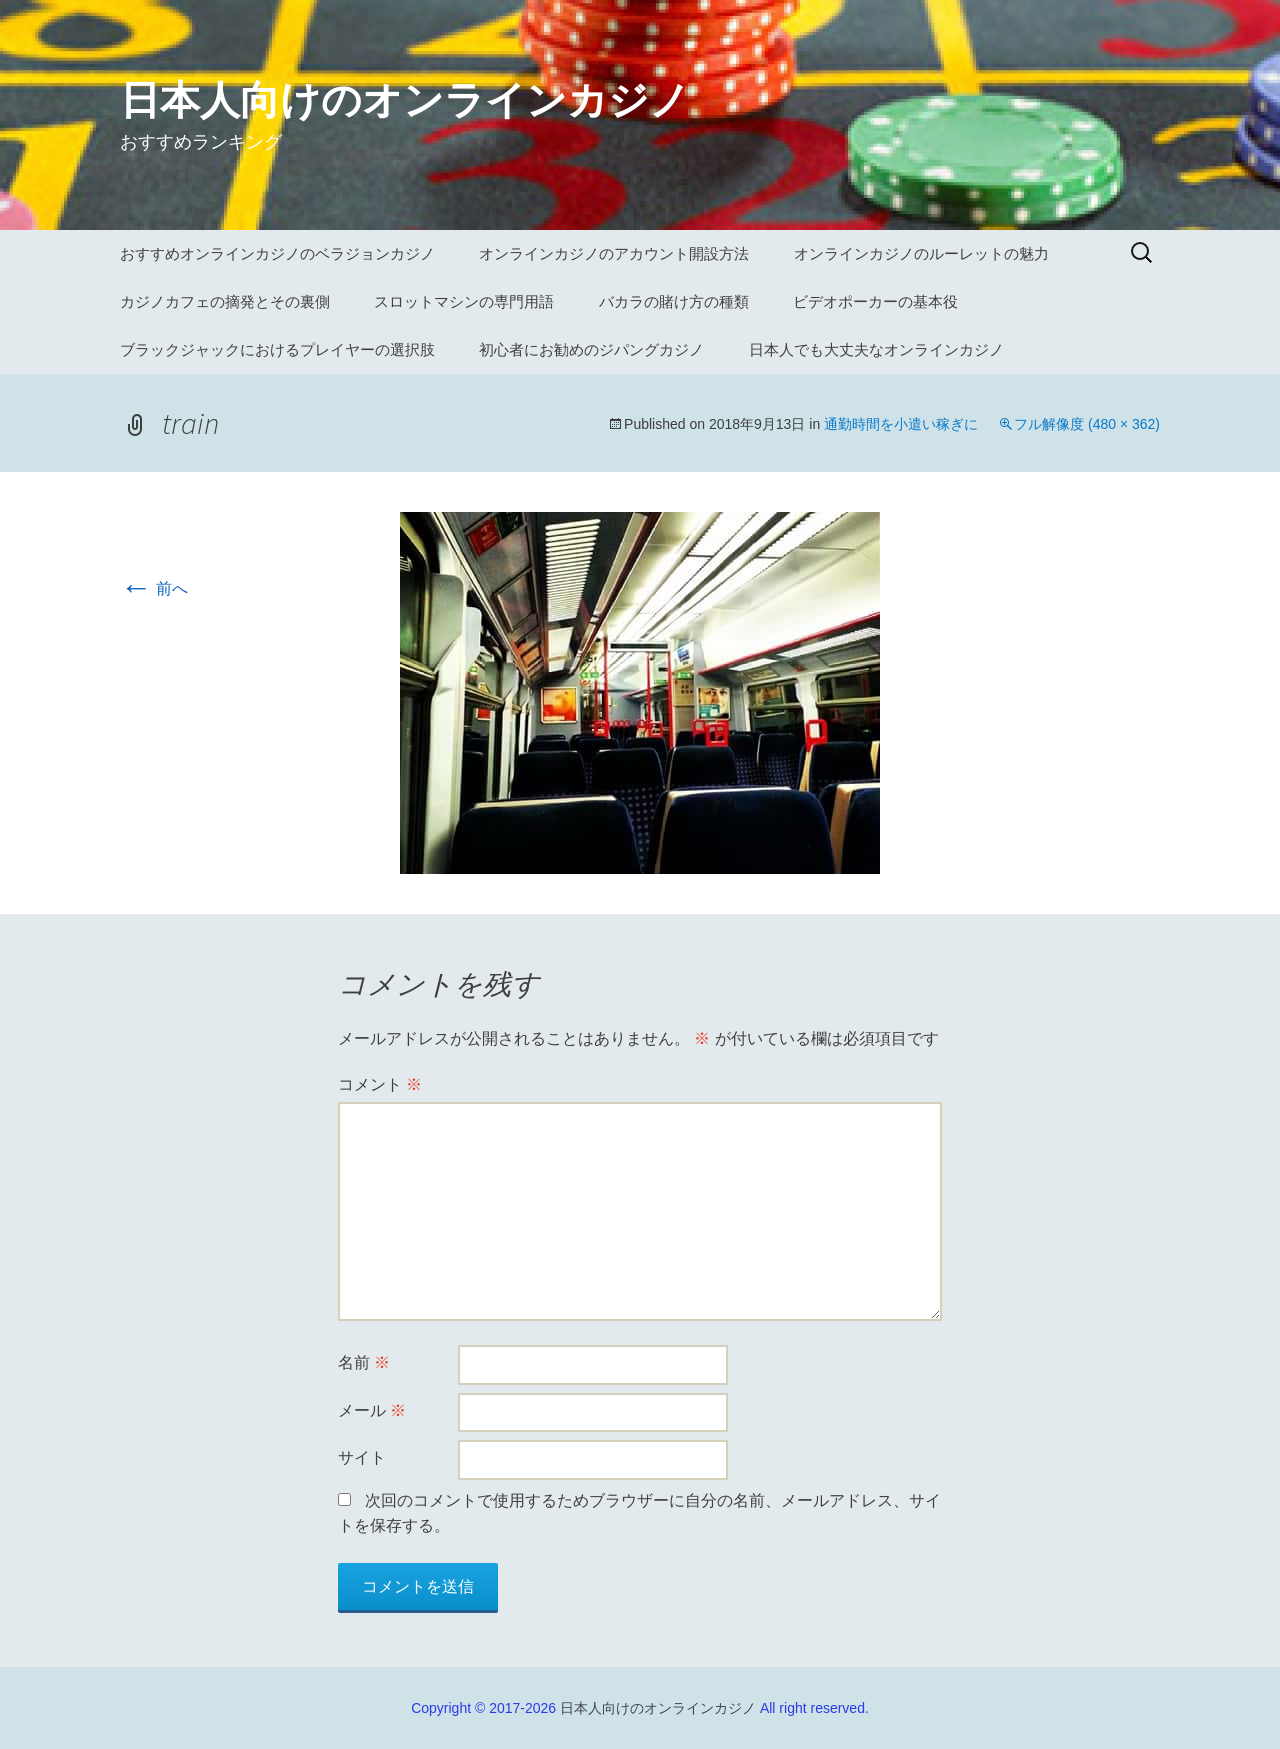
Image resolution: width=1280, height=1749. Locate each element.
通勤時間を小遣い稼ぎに (901, 424)
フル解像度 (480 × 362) (1087, 424)
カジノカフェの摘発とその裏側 (225, 301)
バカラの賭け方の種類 (674, 301)
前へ (154, 588)
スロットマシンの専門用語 (464, 301)
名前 (364, 1362)
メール (372, 1410)
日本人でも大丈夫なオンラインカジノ (876, 349)
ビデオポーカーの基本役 (875, 301)
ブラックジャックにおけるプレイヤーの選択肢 (277, 349)
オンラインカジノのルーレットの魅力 (921, 253)
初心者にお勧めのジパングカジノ (591, 349)
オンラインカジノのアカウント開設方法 (614, 253)
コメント (380, 1084)
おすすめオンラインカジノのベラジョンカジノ (277, 253)
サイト (362, 1457)
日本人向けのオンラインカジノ (658, 1708)
